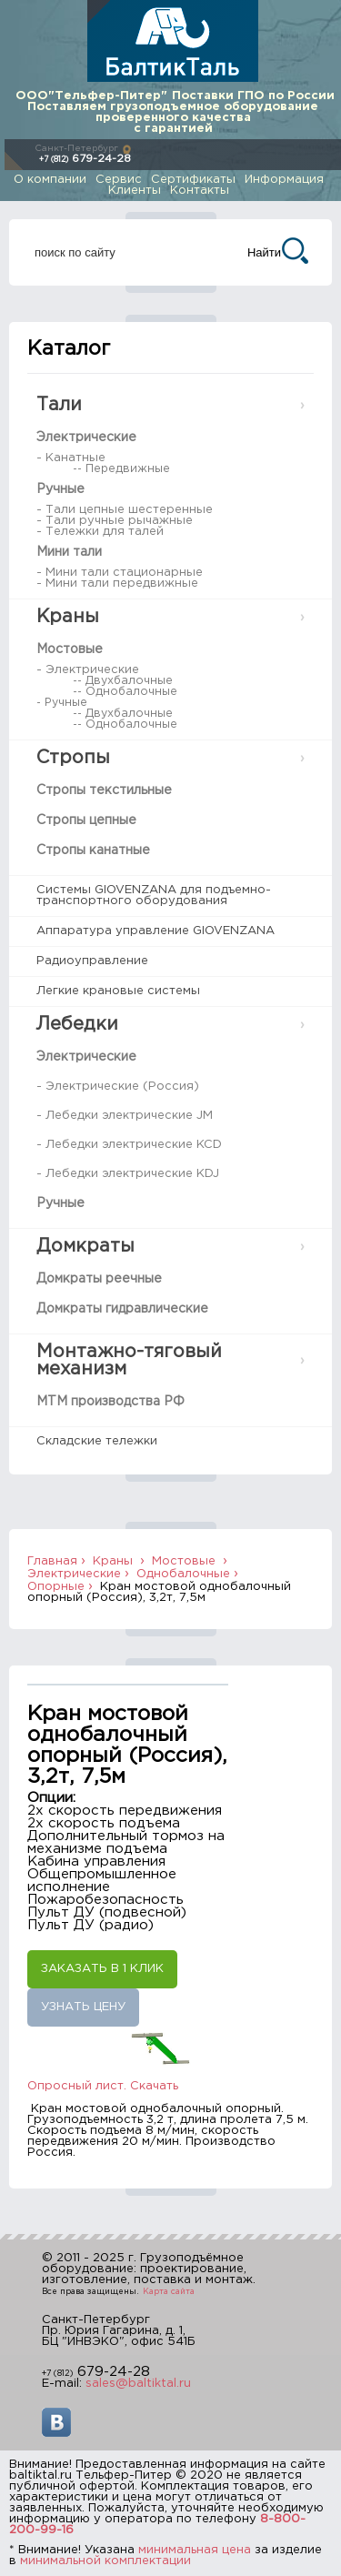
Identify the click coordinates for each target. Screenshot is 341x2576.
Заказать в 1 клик (102, 1969)
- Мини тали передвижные (117, 584)
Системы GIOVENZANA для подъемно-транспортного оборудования (153, 895)
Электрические (86, 437)
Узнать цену (83, 2007)
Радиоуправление (92, 961)
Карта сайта (169, 2291)
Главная (52, 1561)
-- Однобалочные (125, 692)
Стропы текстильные (104, 790)
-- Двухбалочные (123, 681)
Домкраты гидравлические (122, 1308)
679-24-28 (85, 159)
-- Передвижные (121, 469)
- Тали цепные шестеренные (124, 510)
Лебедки (77, 1024)
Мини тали (69, 552)
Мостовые (69, 649)
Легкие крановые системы (118, 991)
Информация (284, 180)
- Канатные (70, 458)
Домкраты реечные (99, 1278)
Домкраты (85, 1246)
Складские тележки (96, 1441)
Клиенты (134, 191)
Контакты (199, 191)
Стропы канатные (93, 850)
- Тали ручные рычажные (114, 521)
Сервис (118, 180)
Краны (67, 617)
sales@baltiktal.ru (138, 2384)
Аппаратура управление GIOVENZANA (155, 931)
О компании (50, 180)
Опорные (56, 1587)
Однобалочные (183, 1574)
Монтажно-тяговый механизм (129, 1360)
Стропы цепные (86, 820)
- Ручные (61, 703)
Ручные (60, 489)
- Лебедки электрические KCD (129, 1145)
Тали (59, 405)
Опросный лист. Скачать (102, 2086)
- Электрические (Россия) (117, 1087)
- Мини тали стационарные (119, 573)
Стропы (73, 758)
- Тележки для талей (100, 532)
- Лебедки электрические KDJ (127, 1174)
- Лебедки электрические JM (124, 1116)
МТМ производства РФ (110, 1401)
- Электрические (87, 670)
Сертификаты (193, 180)
